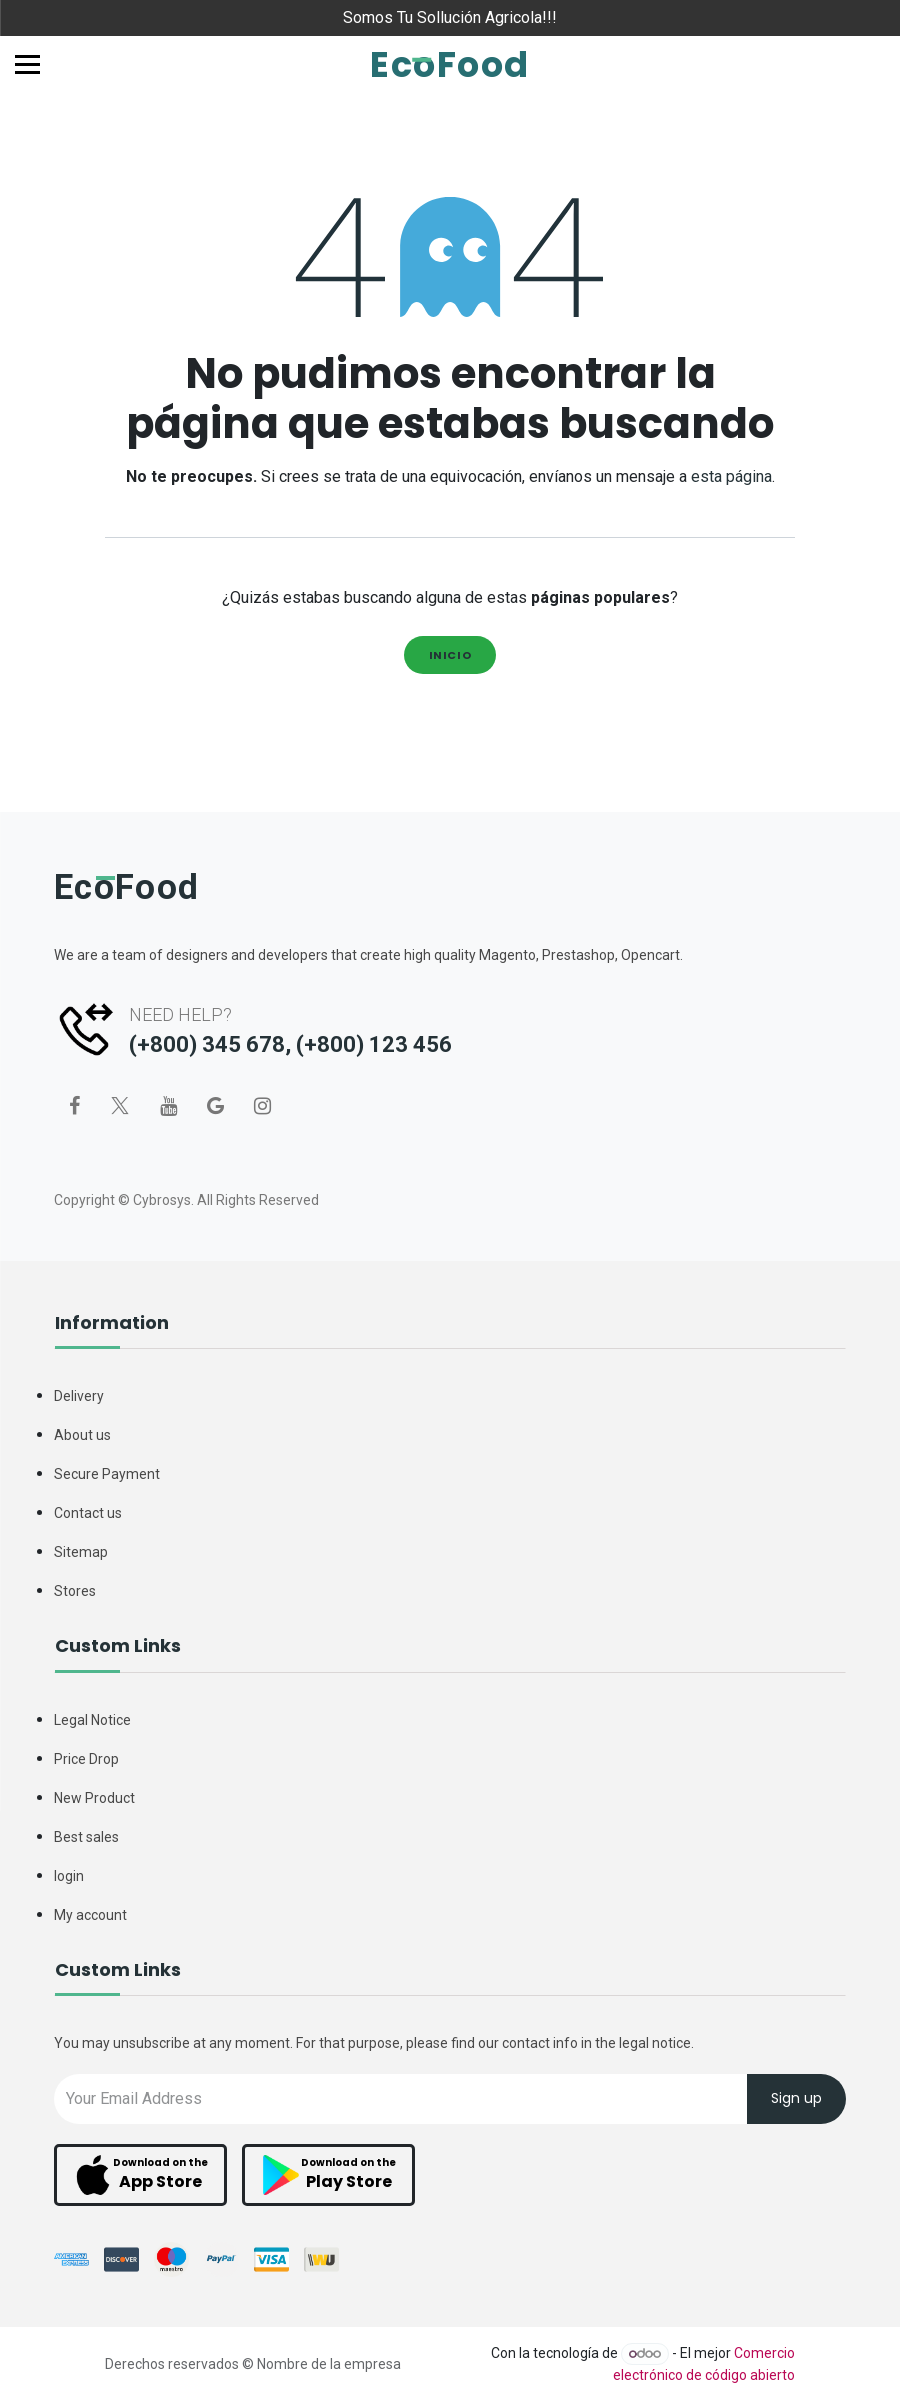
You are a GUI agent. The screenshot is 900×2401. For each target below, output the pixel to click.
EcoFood (450, 64)
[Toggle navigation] (27, 64)
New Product (94, 1798)
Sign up (796, 2099)
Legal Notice (92, 1720)
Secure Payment (107, 1474)
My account (90, 1915)
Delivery (79, 1396)
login (69, 1876)
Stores (75, 1591)
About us (82, 1435)
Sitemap (81, 1552)
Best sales (86, 1837)
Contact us (88, 1513)
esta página (731, 476)
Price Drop (86, 1759)
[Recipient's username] (401, 2098)
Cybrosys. (163, 1200)
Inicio (450, 655)
